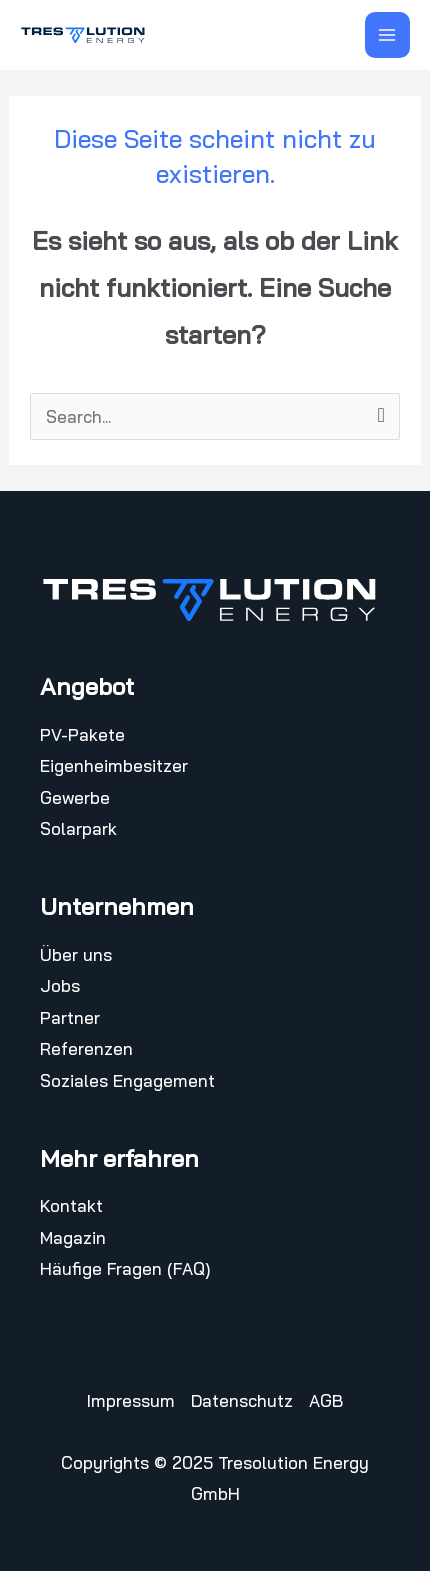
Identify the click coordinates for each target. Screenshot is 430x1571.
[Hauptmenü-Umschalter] (388, 35)
